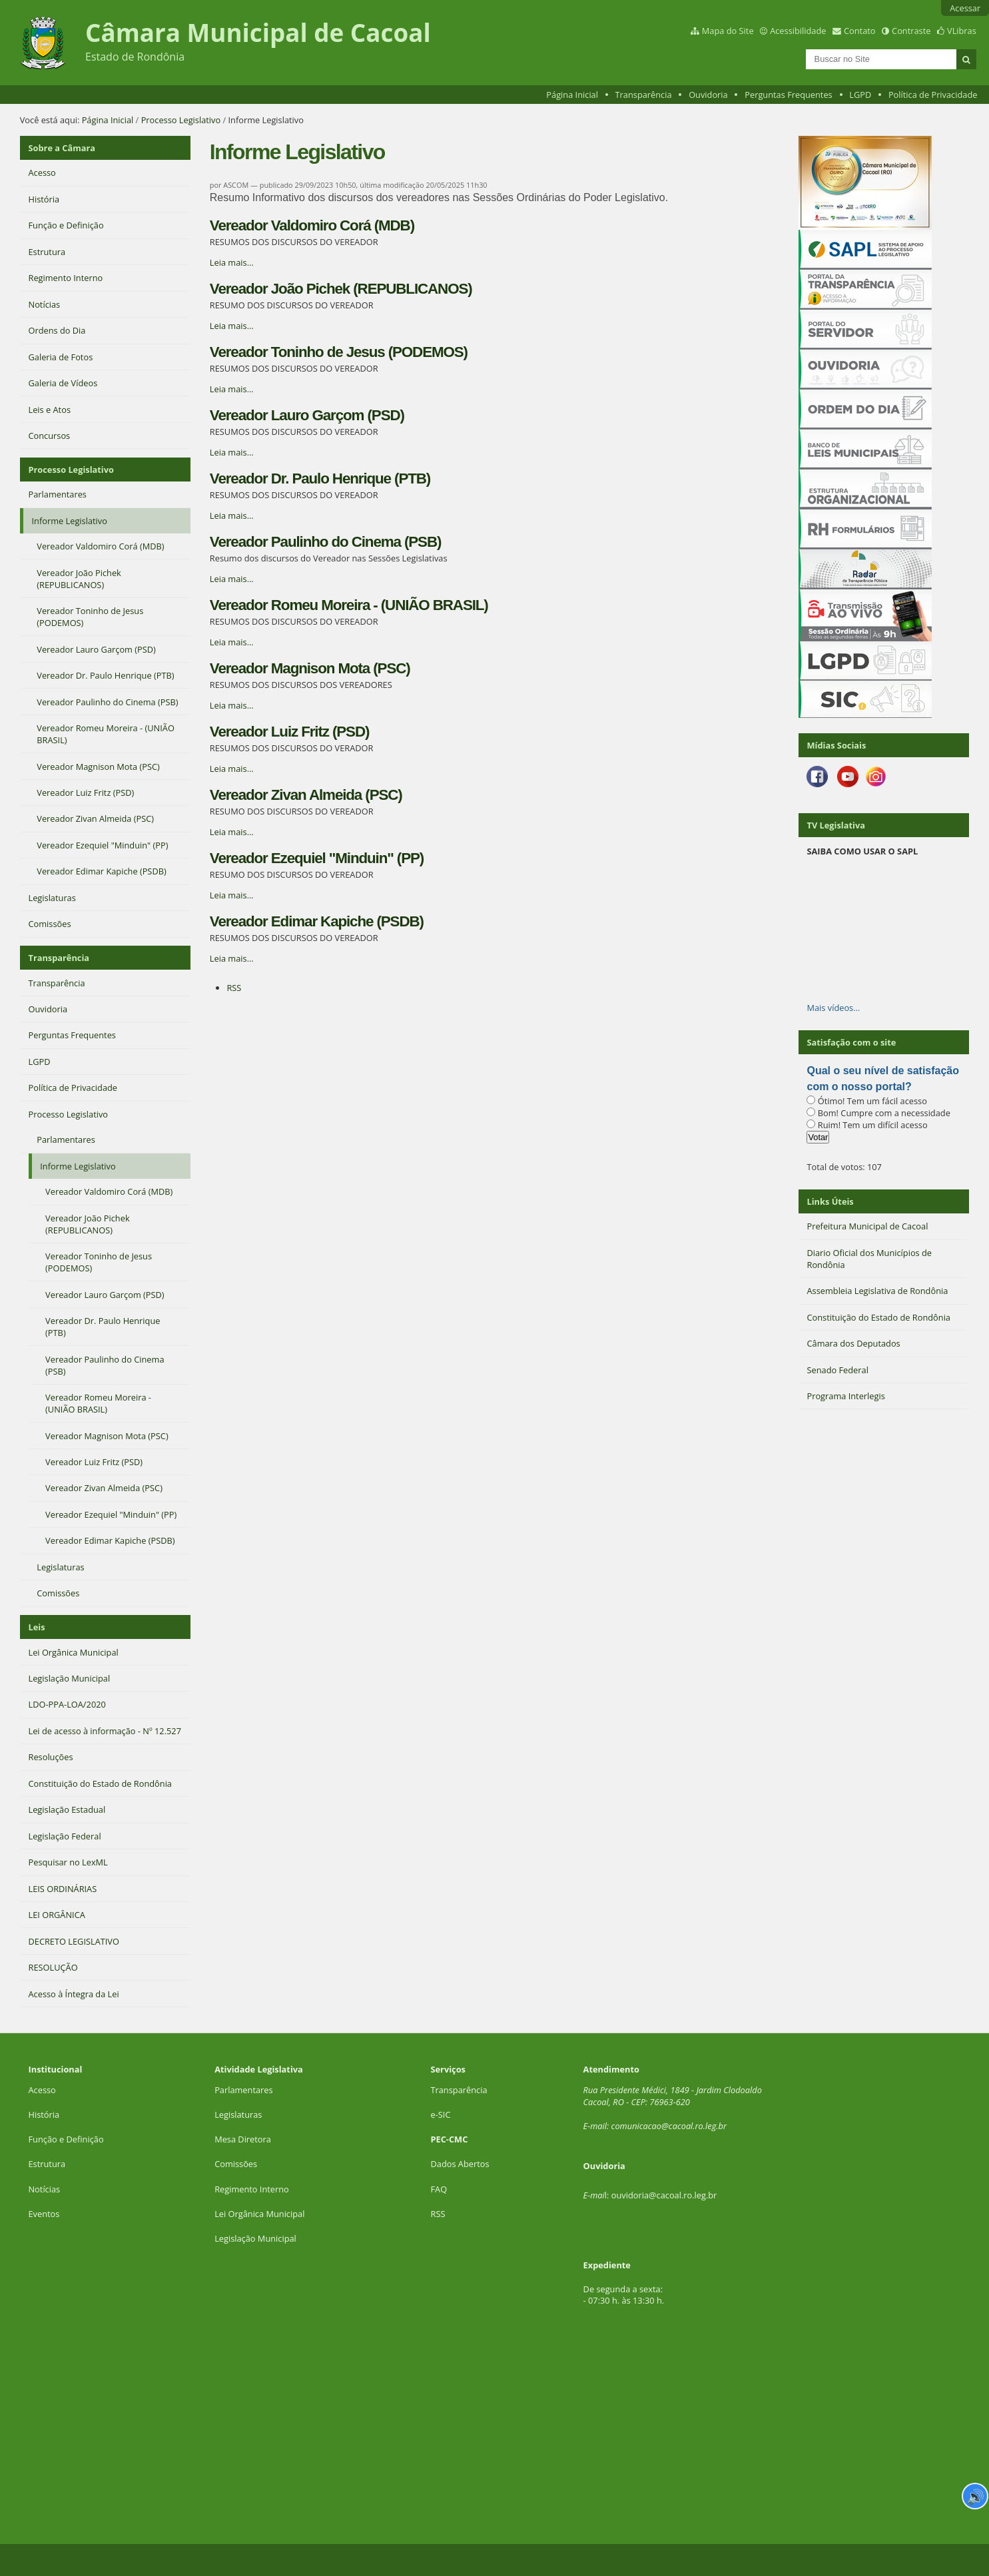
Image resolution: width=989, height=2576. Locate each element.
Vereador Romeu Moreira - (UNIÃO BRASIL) (349, 605)
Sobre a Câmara (62, 148)
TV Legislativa (835, 825)
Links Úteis (830, 1201)
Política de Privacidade (933, 95)
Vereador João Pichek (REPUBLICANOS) (341, 288)
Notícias (44, 2189)
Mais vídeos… (833, 1008)
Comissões (235, 2164)
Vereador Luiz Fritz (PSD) (290, 731)
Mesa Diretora (242, 2139)
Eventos (43, 2214)
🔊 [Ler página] (975, 2496)
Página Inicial (572, 95)
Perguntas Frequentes (788, 95)
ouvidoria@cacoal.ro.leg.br (664, 2195)
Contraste (911, 31)
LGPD (860, 95)
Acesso (41, 2090)
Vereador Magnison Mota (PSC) (310, 668)
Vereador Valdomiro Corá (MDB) (312, 225)
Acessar (965, 8)
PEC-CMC (449, 2139)
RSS (233, 988)
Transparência (643, 95)
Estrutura (46, 2164)
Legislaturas (238, 2114)
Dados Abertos (459, 2164)
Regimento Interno (251, 2189)
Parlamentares (243, 2090)
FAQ (438, 2189)
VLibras (961, 31)
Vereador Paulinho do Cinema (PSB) (326, 541)
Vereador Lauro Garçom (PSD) (307, 415)
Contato (860, 31)
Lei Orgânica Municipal (259, 2214)
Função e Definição (65, 2139)
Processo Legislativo (181, 120)
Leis (37, 1627)
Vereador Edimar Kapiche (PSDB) (317, 921)
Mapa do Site (728, 31)
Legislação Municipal (255, 2238)
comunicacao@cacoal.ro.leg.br (669, 2126)
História (43, 2114)
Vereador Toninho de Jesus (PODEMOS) (339, 352)
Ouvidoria (708, 95)
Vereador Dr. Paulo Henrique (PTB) (320, 478)
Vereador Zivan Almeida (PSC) (306, 795)
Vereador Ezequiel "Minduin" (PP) (317, 858)
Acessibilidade (798, 31)
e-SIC (440, 2114)
